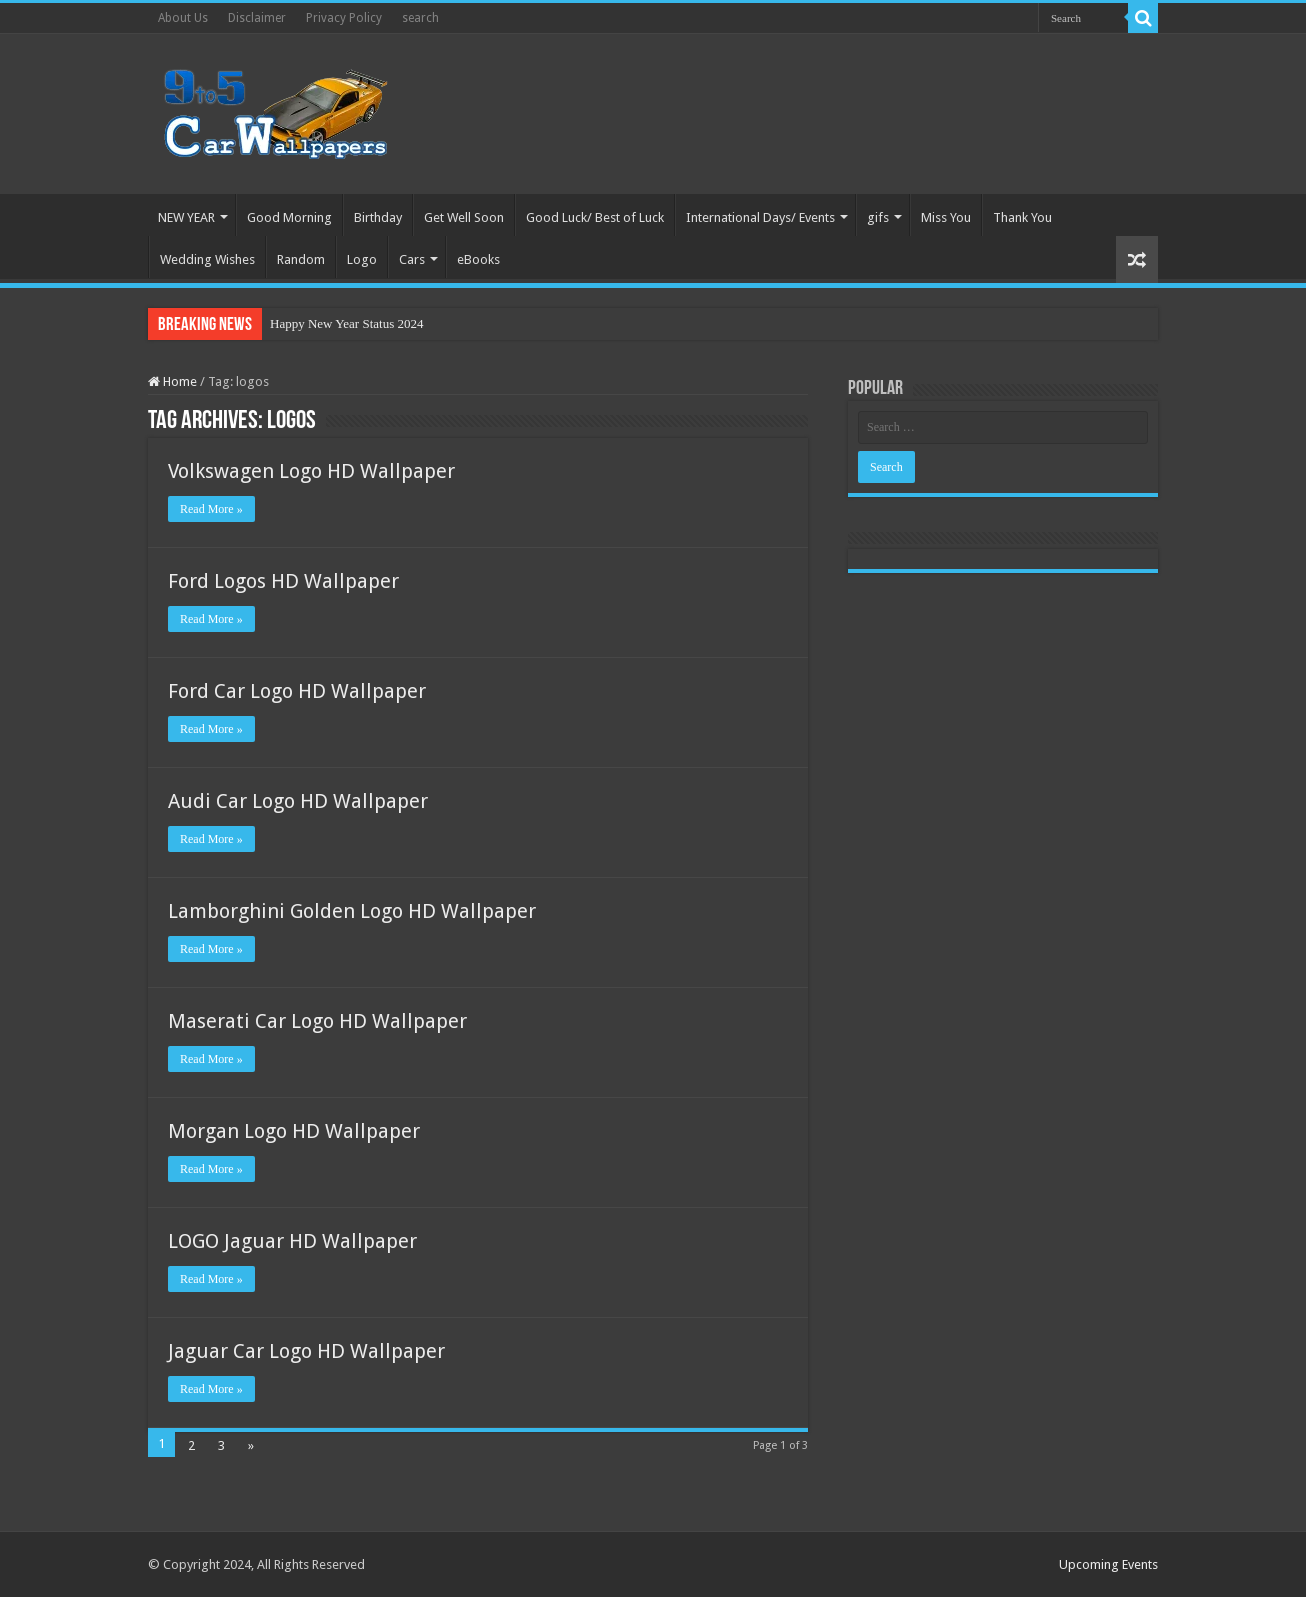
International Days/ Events (760, 217)
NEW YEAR (186, 217)
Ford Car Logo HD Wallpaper (297, 691)
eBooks (478, 259)
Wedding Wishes (207, 259)
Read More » (211, 509)
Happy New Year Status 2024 (346, 323)
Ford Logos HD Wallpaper (283, 581)
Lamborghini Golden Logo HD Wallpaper (352, 911)
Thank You (1022, 217)
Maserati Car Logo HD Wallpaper (317, 1021)
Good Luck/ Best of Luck (595, 217)
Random (301, 259)
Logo (362, 259)
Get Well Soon (464, 217)
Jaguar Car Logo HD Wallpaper (306, 1351)
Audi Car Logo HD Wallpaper (298, 801)
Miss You (946, 217)
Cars (412, 259)
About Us (183, 18)
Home (172, 381)
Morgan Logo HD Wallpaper (294, 1131)
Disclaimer (257, 18)
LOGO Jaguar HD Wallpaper (292, 1241)
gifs (878, 217)
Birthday (378, 217)
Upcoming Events (1108, 1564)
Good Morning (289, 217)
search (420, 18)
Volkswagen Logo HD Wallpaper (311, 471)
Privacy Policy (344, 18)
